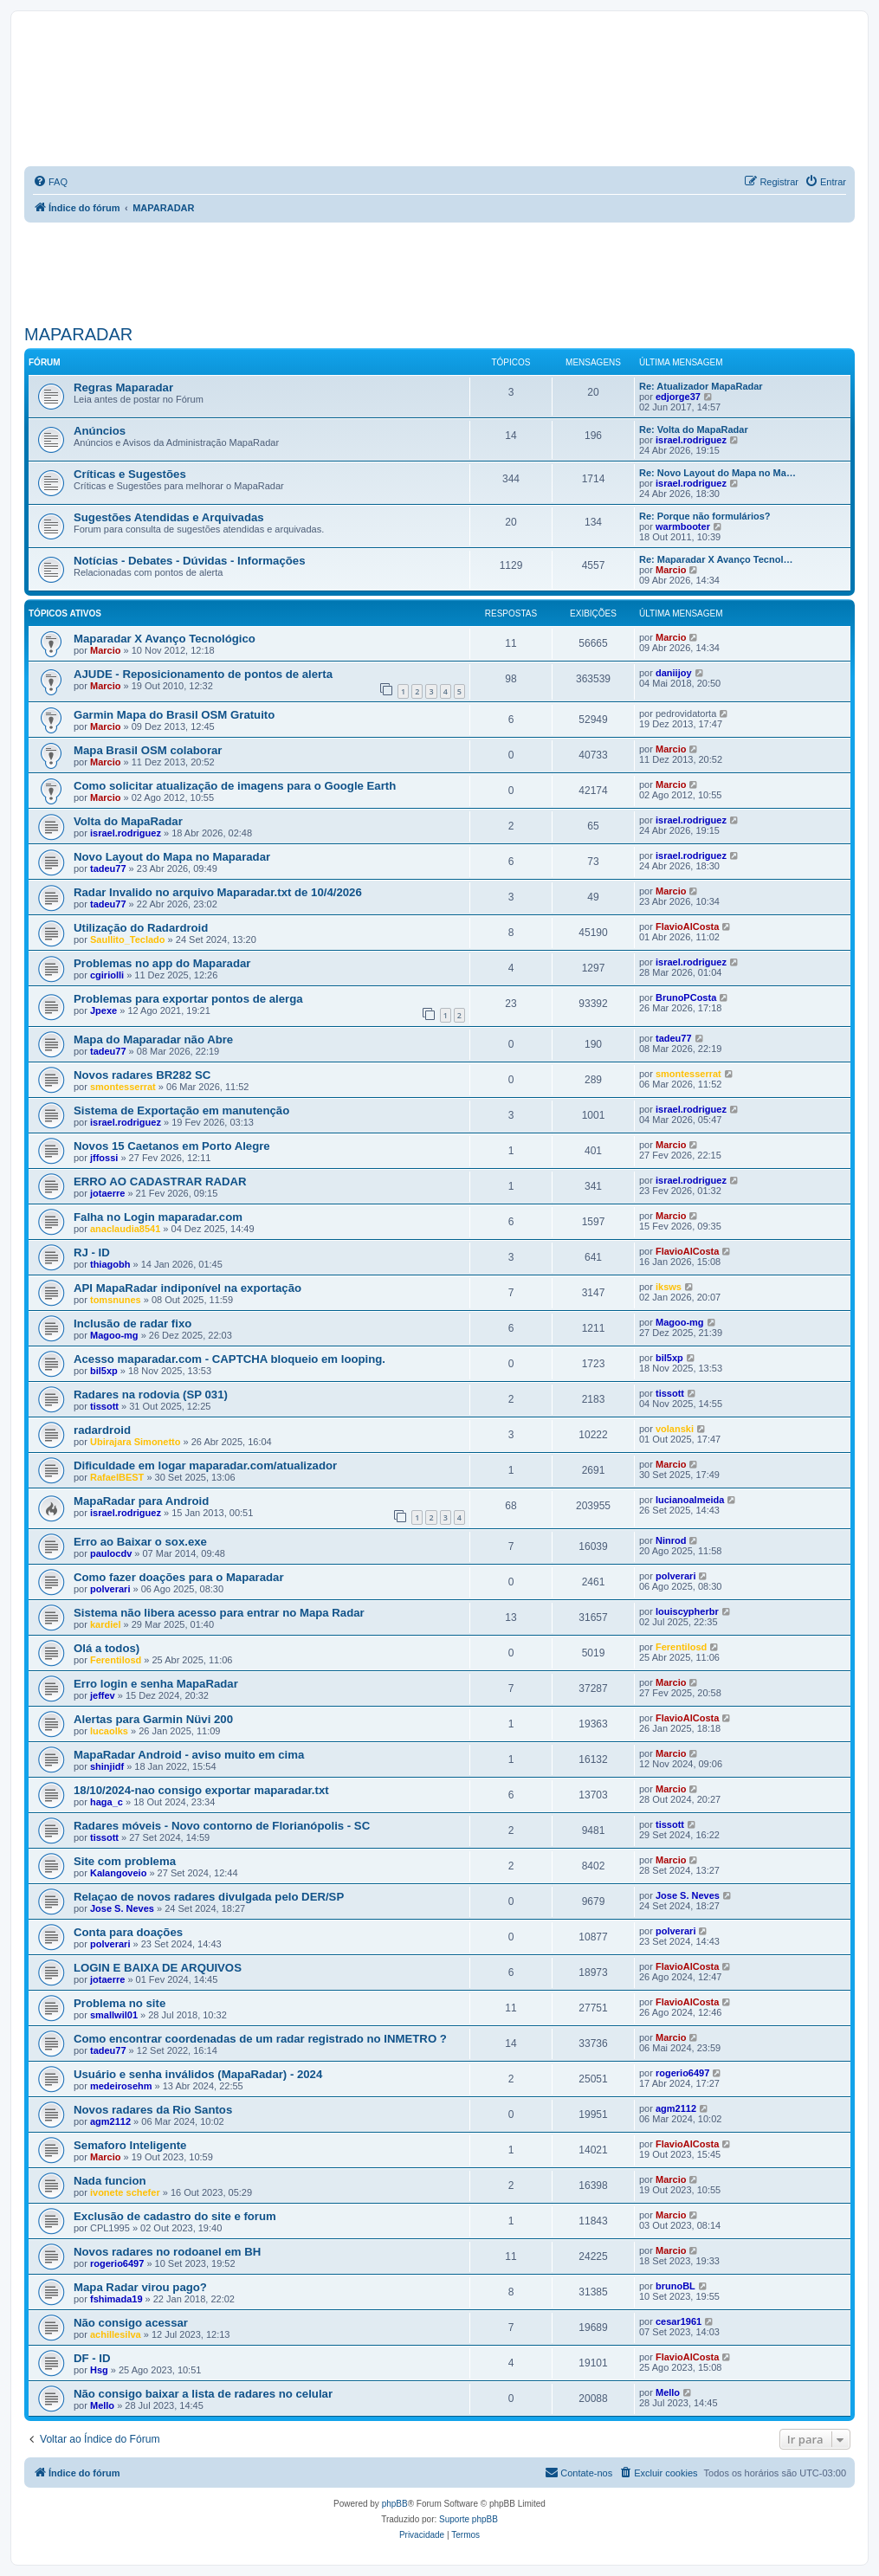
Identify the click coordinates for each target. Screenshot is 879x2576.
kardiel (105, 1624)
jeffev (102, 1695)
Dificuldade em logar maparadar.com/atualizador (205, 1465)
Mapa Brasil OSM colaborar (148, 750)
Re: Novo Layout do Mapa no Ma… (717, 473)
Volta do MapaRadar (128, 821)
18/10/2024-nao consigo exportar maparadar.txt (201, 1790)
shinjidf (107, 1766)
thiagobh (110, 1264)
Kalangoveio (118, 1873)
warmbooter (683, 526)
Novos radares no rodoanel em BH (167, 2251)
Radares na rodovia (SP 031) (151, 1394)
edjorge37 (678, 396)
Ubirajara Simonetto (135, 1441)
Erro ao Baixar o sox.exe (140, 1541)
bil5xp (104, 1370)
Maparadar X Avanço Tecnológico (164, 638)
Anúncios (100, 430)
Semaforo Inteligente (130, 2145)
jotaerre (107, 1193)
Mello (102, 2405)
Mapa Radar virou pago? (140, 2287)
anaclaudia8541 (125, 1228)
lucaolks (109, 1731)
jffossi (104, 1157)
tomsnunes (115, 1299)
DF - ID (92, 2358)
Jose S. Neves (122, 1908)
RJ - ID (92, 1252)
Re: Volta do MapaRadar (693, 429)
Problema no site (119, 2003)
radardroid (102, 1430)
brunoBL (675, 2286)
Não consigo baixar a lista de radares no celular (203, 2393)
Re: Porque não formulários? (705, 516)
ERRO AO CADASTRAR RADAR (160, 1181)
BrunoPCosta (686, 997)
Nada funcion (110, 2180)
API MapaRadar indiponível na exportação (187, 1288)
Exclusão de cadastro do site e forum (175, 2216)
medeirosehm (121, 2086)
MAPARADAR (78, 334)
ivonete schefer (125, 2192)
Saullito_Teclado (127, 939)
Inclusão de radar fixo (132, 1323)
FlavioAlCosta (687, 926)
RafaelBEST (117, 1477)
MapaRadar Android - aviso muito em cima (189, 1754)
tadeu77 (108, 868)
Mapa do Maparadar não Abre (153, 1039)
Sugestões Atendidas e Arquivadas (169, 517)
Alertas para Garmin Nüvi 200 (153, 1719)
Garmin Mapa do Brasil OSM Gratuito (174, 714)
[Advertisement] (440, 270)
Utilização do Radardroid (141, 927)
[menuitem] (50, 181)
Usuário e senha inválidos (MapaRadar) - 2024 (198, 2074)
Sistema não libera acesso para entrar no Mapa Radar (219, 1612)
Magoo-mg (114, 1335)
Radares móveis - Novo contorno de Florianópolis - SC (222, 1825)
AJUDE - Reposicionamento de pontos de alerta (203, 674)
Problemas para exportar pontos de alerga (188, 998)
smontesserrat (123, 1086)
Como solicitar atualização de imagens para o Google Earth (235, 785)
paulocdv (111, 1553)
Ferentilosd (115, 1660)
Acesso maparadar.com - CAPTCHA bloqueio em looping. (229, 1359)
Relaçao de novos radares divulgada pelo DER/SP (209, 1896)
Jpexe (103, 1010)
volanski (675, 1429)
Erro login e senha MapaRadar (156, 1683)
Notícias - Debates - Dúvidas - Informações (190, 560)
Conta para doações (128, 1932)
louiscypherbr (687, 1611)
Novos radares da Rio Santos (153, 2109)
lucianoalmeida (690, 1500)
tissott (104, 1406)
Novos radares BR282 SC (142, 1074)
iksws (669, 1287)
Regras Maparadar (123, 387)
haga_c (106, 1802)
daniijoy (674, 673)
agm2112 (110, 2121)
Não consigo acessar (131, 2322)
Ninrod (671, 1540)
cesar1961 (678, 2321)
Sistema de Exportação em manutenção (181, 1110)
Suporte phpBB (468, 2519)
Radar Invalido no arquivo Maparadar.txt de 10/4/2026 (218, 892)
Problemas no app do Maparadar (162, 963)
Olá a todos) (106, 1648)
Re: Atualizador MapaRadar (701, 386)
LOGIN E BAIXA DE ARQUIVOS (158, 1967)
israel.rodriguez (691, 440)
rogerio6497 (682, 2073)
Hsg (99, 2370)
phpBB (395, 2503)
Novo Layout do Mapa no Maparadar (172, 856)
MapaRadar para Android (141, 1501)
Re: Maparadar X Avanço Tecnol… (715, 559)
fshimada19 (116, 2299)
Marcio (671, 570)
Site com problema (125, 1861)
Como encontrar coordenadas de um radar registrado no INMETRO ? (260, 2038)
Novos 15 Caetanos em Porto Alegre (172, 1146)
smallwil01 (114, 2015)
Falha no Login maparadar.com (158, 1217)
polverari (110, 1589)
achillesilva (115, 2334)
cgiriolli (107, 975)
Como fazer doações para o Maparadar (179, 1577)
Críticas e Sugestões (130, 474)
